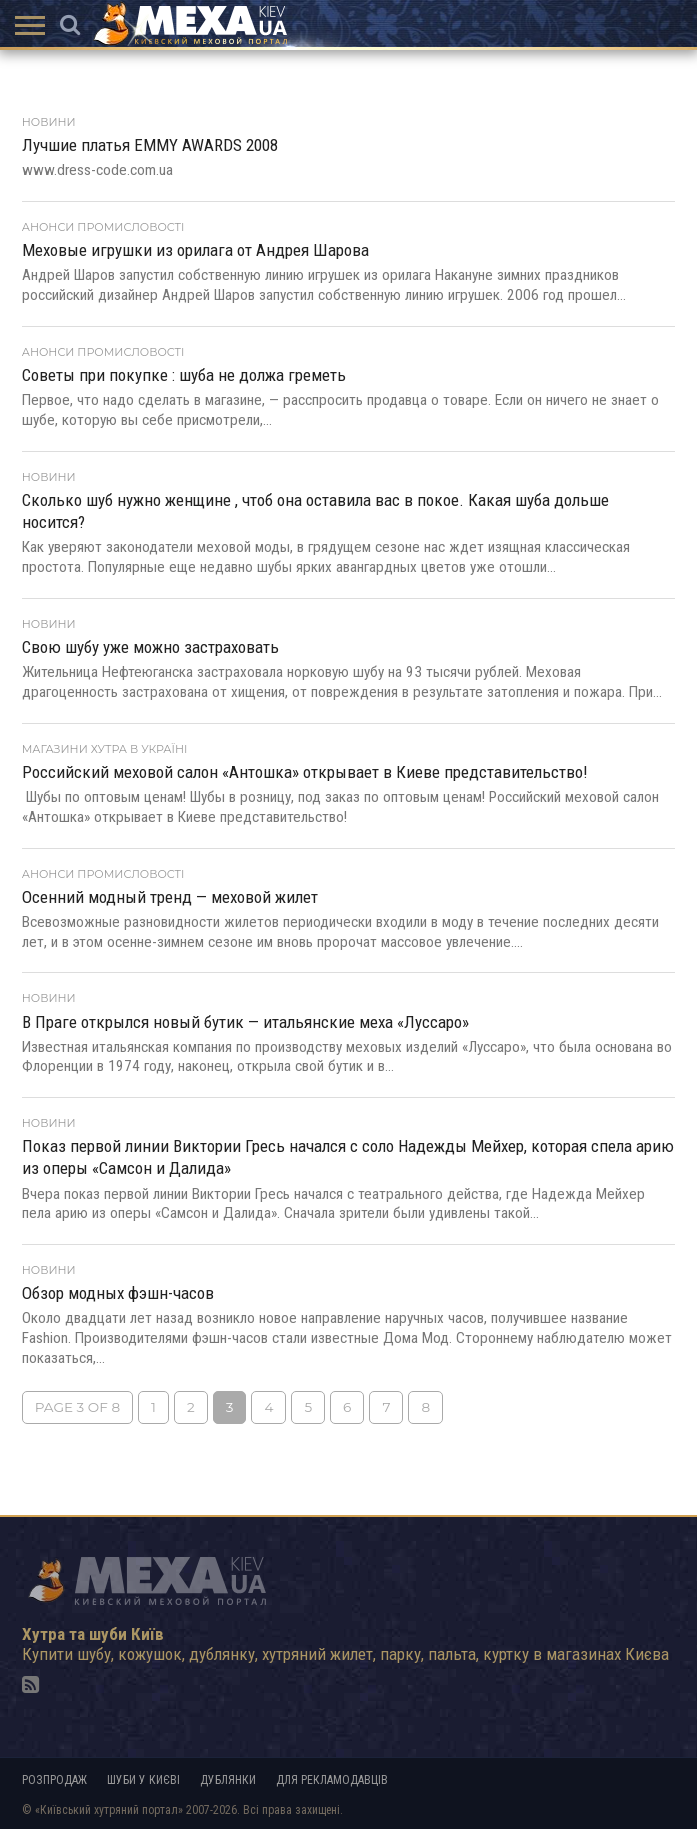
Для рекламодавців (332, 1780)
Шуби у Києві (143, 1780)
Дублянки (228, 1780)
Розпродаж (54, 1780)
